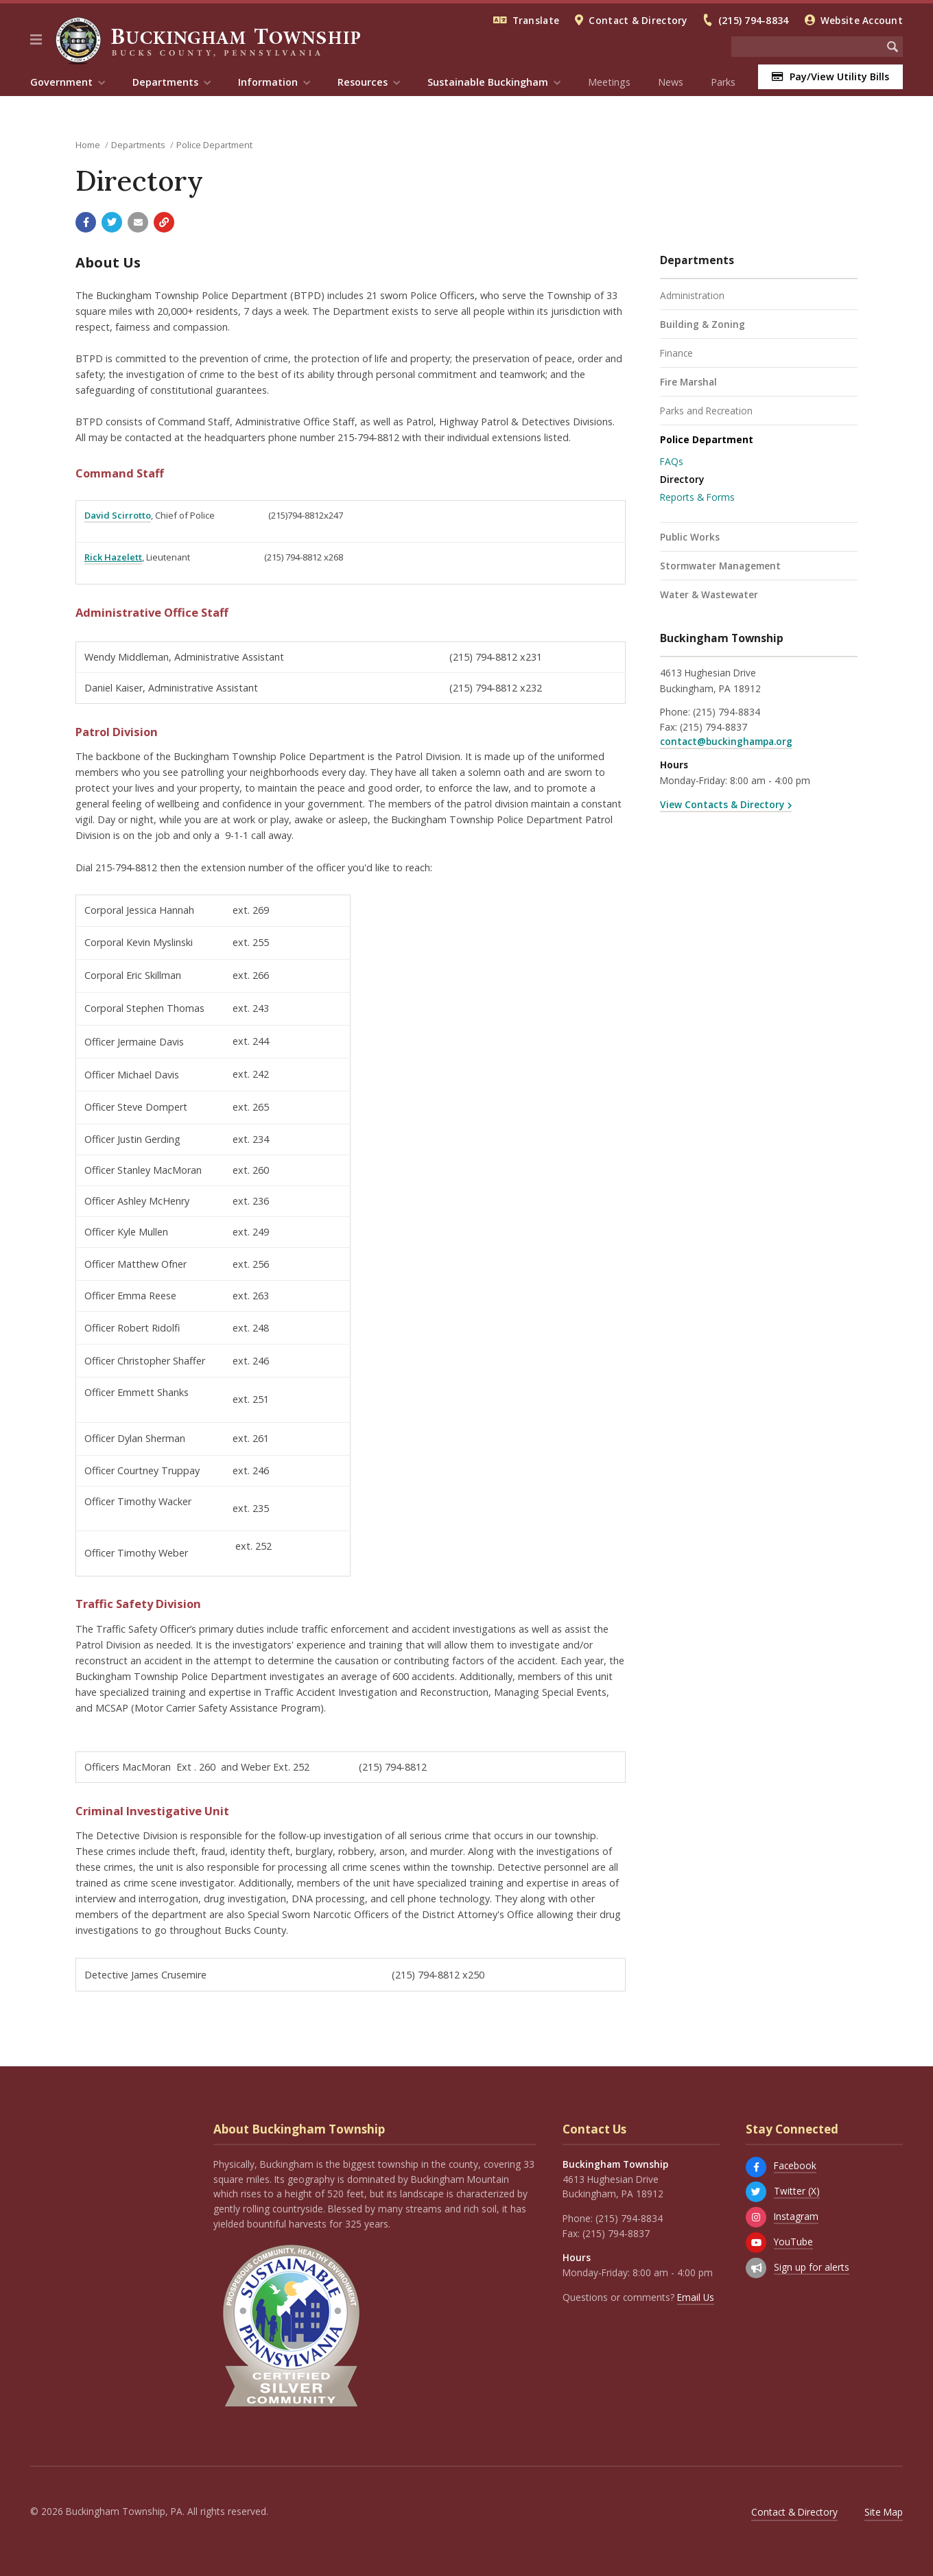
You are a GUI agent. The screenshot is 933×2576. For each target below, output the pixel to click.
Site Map (883, 2511)
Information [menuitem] (268, 81)
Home (87, 145)
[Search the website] (806, 46)
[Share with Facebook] (85, 222)
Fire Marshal (688, 381)
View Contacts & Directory (722, 804)
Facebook (795, 2165)
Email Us (695, 2297)
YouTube (793, 2241)
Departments (138, 145)
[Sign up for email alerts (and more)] (756, 2268)
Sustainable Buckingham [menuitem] (487, 81)
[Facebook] (756, 2167)
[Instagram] (756, 2217)
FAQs (671, 461)
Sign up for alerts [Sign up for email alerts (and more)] (811, 2266)
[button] (36, 39)
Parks (723, 81)
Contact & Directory (638, 20)
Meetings (609, 81)
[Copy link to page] (164, 222)
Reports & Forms (697, 497)
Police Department (214, 145)
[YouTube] (756, 2242)
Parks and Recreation (706, 410)
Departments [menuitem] (165, 81)
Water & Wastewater (709, 594)
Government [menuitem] (61, 81)
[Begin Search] (892, 46)
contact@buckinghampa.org (726, 741)
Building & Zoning (702, 324)
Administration (692, 295)
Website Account (861, 20)
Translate (535, 20)
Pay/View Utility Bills (830, 76)
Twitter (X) (797, 2190)
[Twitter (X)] (756, 2192)
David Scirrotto (117, 515)
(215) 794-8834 (753, 20)
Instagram (796, 2216)
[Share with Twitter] (112, 222)
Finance (676, 352)
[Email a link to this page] (138, 222)
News (670, 81)
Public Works (690, 536)
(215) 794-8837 (713, 726)
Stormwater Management (720, 565)
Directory (682, 479)
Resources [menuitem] (363, 81)
